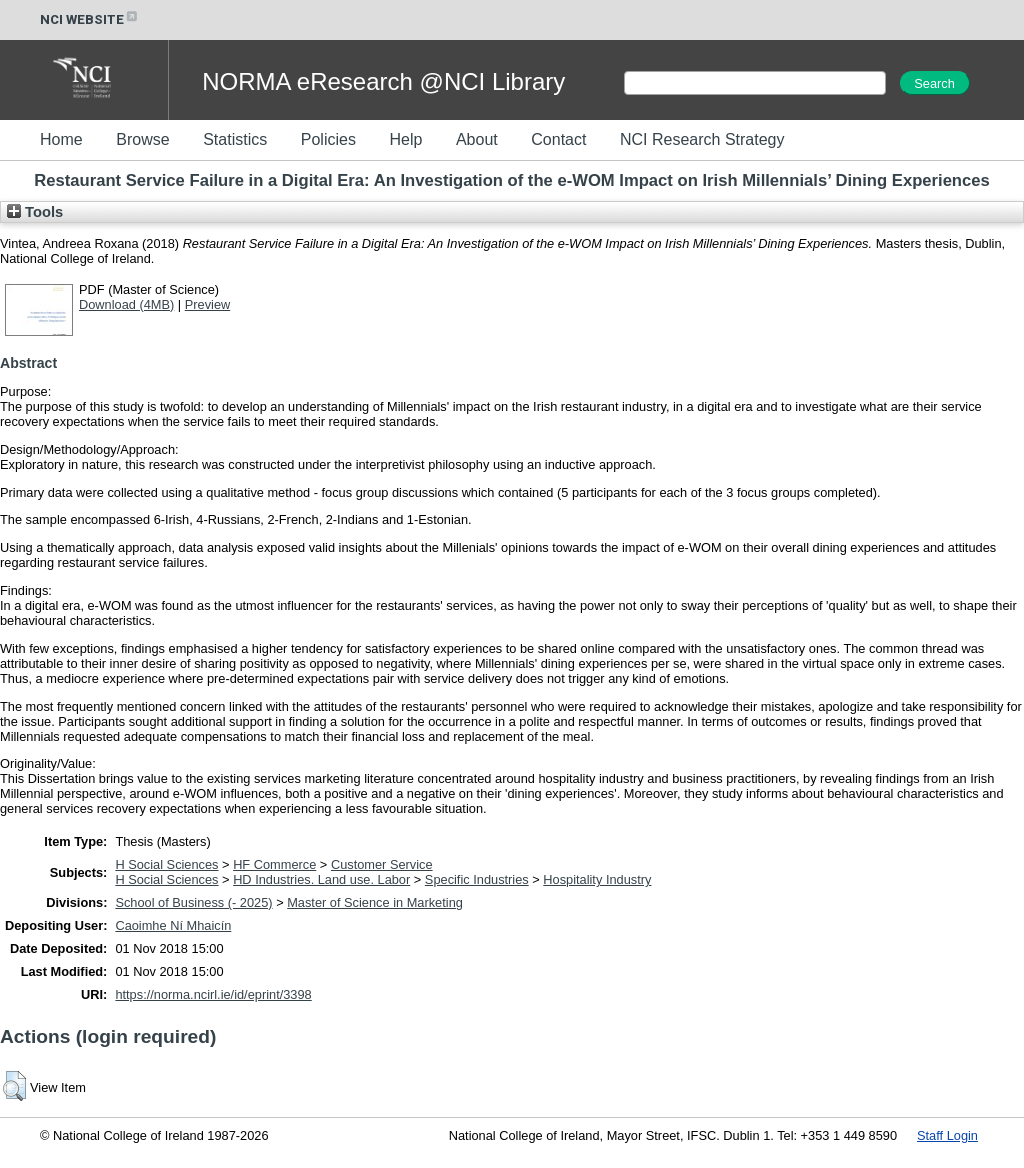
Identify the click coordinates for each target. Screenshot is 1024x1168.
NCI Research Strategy (702, 139)
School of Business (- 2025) (193, 902)
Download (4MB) (126, 304)
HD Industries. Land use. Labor (321, 879)
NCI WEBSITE (90, 19)
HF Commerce (274, 864)
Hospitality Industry (597, 879)
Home (61, 139)
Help (405, 139)
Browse (142, 139)
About (477, 139)
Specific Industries (477, 879)
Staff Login (947, 1135)
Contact (558, 139)
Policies (328, 139)
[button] (14, 1086)
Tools (35, 212)
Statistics (235, 139)
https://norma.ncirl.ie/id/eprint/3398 (213, 994)
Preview (208, 304)
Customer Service (382, 864)
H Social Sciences (166, 864)
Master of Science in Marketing (375, 902)
